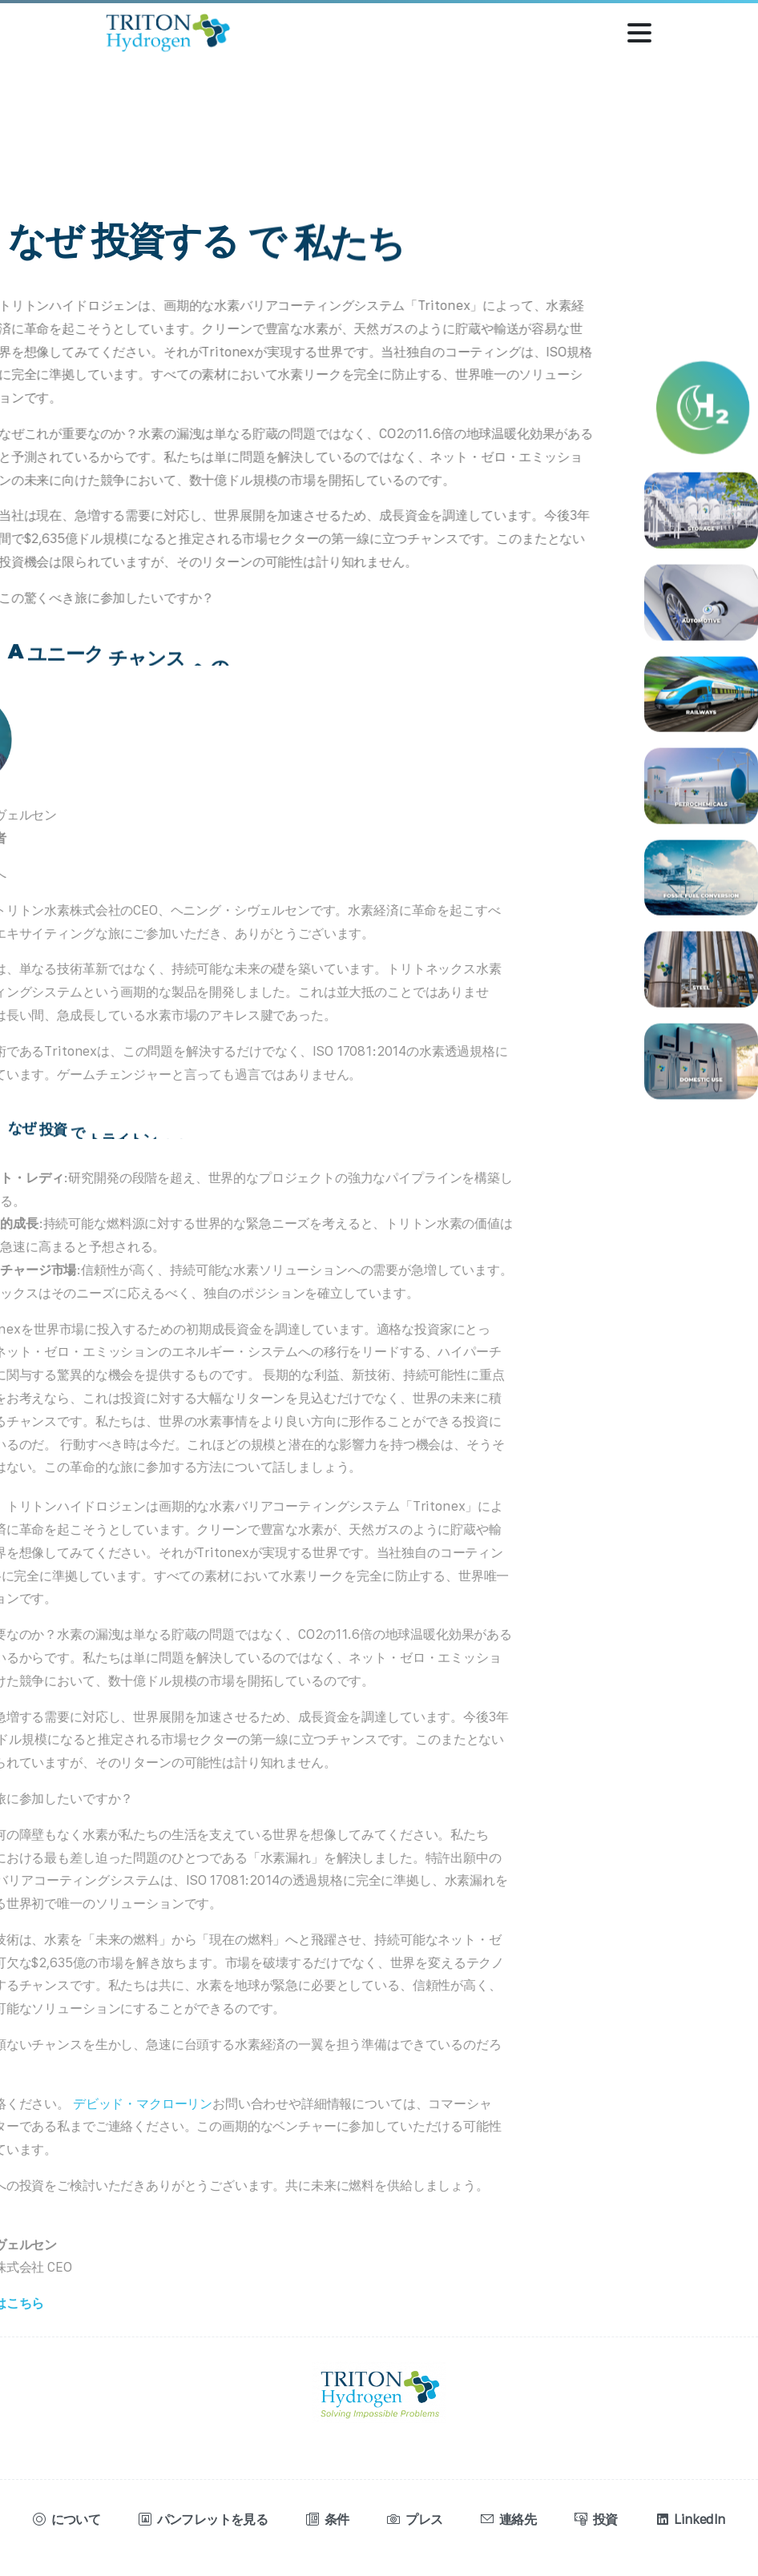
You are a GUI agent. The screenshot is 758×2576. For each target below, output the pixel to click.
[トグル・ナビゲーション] (639, 32)
